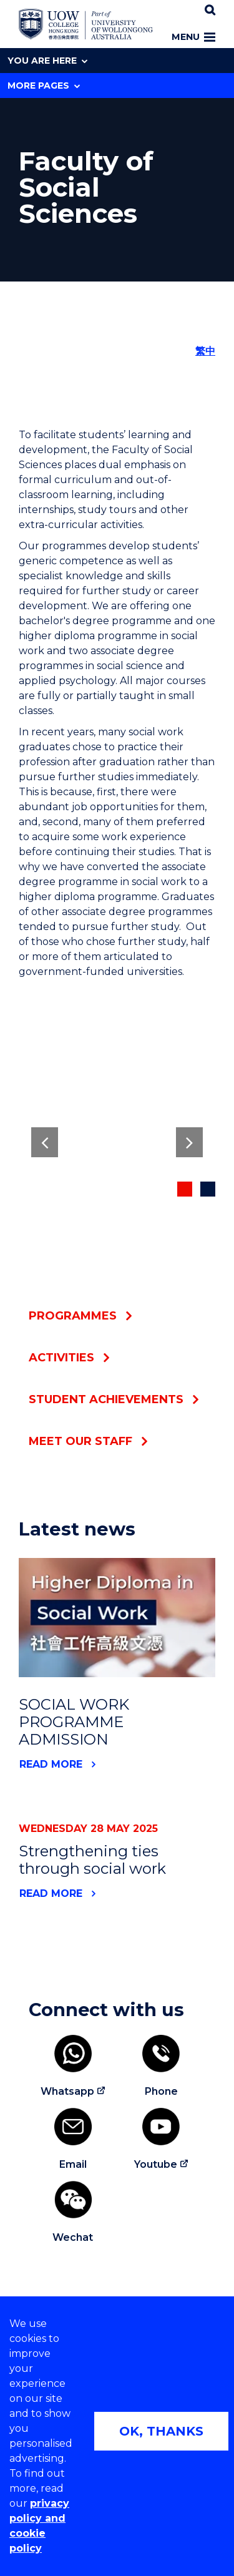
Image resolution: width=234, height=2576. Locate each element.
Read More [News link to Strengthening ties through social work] (50, 1893)
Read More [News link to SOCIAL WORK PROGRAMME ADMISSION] (50, 1764)
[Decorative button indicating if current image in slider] (184, 1189)
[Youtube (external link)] (161, 2140)
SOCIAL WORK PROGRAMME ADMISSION (74, 1721)
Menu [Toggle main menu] (193, 36)
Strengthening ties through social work (92, 1860)
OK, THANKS (161, 2431)
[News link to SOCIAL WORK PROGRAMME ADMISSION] (117, 1618)
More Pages (43, 85)
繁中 (205, 351)
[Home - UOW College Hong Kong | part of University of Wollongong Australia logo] (86, 24)
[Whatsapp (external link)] (73, 2067)
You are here (47, 60)
